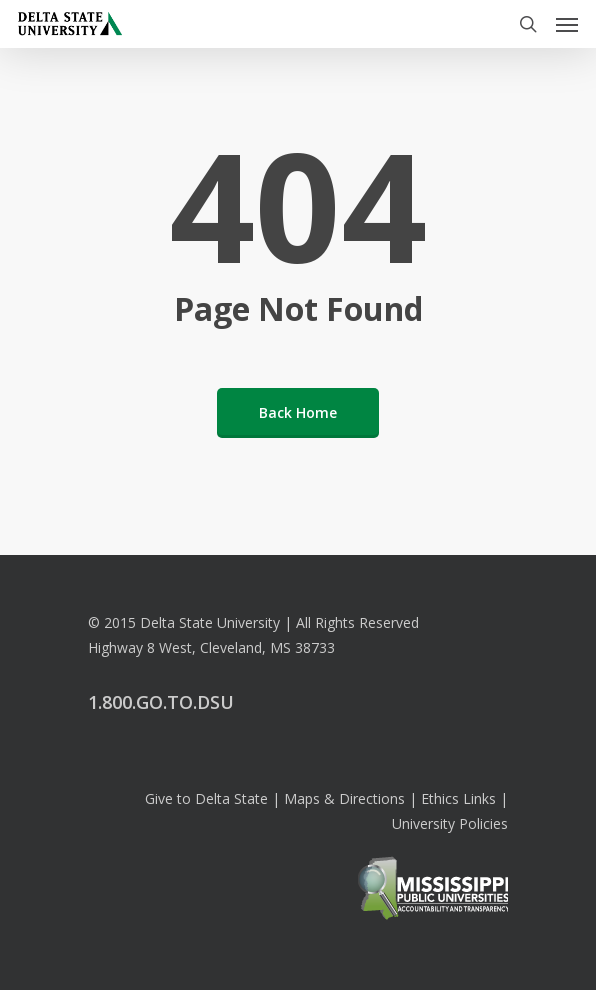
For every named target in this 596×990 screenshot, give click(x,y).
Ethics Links (458, 798)
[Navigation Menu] (567, 24)
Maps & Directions (344, 798)
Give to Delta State (206, 798)
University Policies (450, 823)
